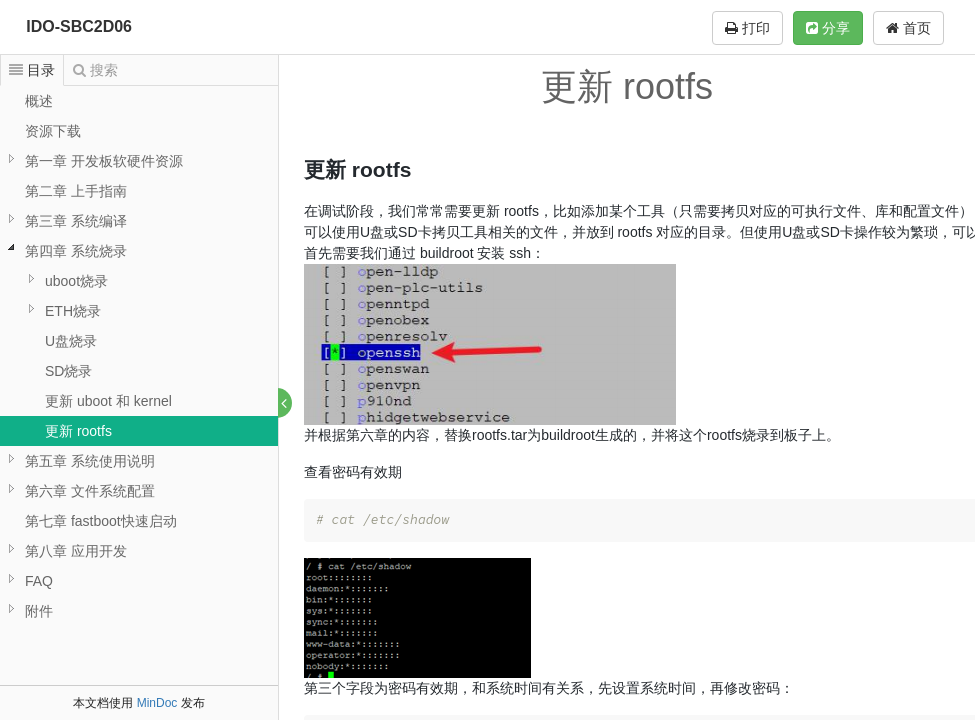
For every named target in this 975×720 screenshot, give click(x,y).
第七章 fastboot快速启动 (101, 521)
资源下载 (53, 131)
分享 (828, 28)
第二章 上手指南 (76, 191)
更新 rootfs (78, 431)
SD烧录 (68, 371)
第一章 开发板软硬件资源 (104, 161)
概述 (39, 101)
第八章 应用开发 (76, 551)
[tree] (139, 356)
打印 (747, 28)
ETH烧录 (73, 311)
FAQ (39, 581)
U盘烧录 (71, 341)
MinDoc (157, 703)
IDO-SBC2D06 (79, 26)
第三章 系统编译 (76, 221)
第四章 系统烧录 (76, 251)
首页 (908, 28)
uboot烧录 (76, 281)
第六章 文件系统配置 (90, 491)
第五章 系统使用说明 (90, 461)
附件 (39, 611)
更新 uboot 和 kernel (108, 401)
